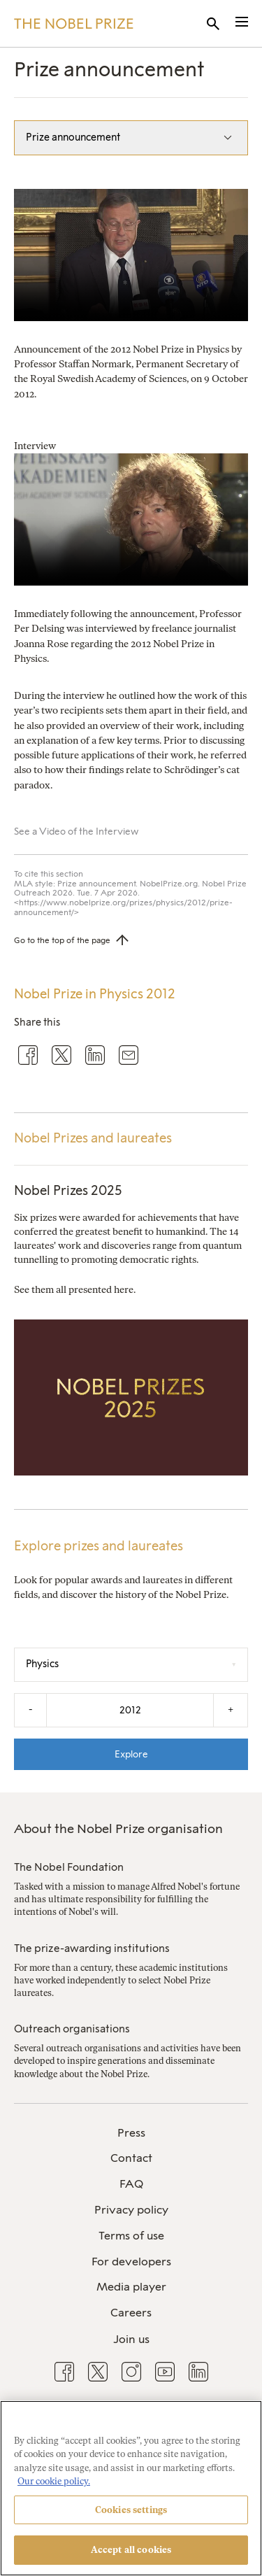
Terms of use (131, 2235)
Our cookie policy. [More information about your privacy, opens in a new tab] (53, 2481)
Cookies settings (131, 2510)
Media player (131, 2286)
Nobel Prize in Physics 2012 (94, 994)
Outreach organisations (72, 2029)
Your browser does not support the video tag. (131, 255)
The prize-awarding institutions (92, 1948)
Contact (131, 2158)
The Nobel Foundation (69, 1867)
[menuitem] (131, 2133)
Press (131, 2132)
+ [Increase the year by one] (230, 1709)
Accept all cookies (131, 2550)
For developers (131, 2261)
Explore (131, 1754)
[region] (131, 2488)
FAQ (131, 2184)
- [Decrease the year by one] (30, 1709)
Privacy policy (131, 2209)
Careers (131, 2312)
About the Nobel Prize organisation (118, 1829)
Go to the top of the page (62, 940)
